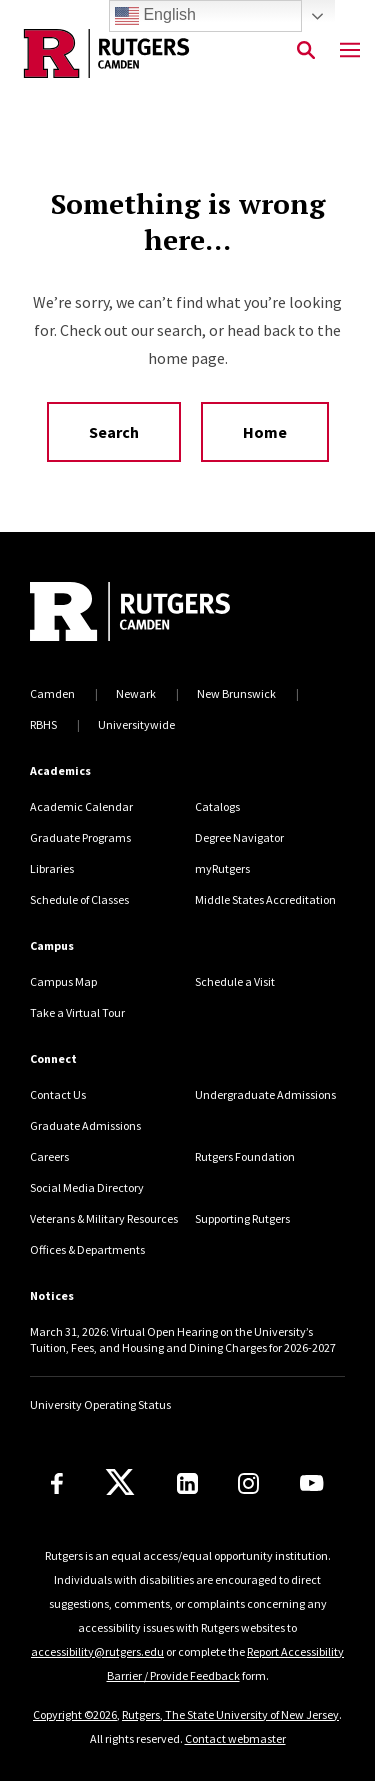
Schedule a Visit (235, 981)
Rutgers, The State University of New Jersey (230, 1714)
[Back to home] (165, 614)
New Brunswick (236, 693)
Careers (49, 1156)
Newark (136, 693)
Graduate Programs (80, 837)
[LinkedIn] (187, 1483)
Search (114, 432)
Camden (52, 693)
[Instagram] (248, 1483)
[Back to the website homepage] (106, 53)
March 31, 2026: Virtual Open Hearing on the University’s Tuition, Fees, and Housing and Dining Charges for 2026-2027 (183, 1339)
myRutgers (222, 868)
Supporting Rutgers (242, 1218)
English (155, 16)
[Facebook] (57, 1483)
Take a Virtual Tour (77, 1012)
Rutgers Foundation (245, 1156)
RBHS (43, 724)
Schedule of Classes (79, 899)
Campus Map (63, 981)
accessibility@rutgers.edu (97, 1651)
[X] (120, 1483)
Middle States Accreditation (265, 899)
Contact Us (58, 1094)
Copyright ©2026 (75, 1714)
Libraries (52, 868)
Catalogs (217, 806)
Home (265, 432)
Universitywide (136, 724)
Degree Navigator (239, 837)
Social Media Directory (87, 1187)
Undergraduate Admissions (265, 1094)
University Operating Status (100, 1404)
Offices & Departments (87, 1249)
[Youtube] (311, 1483)
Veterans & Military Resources (104, 1218)
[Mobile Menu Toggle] (350, 51)
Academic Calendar (81, 806)
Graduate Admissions (85, 1125)
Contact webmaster (235, 1738)
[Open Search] (306, 51)
